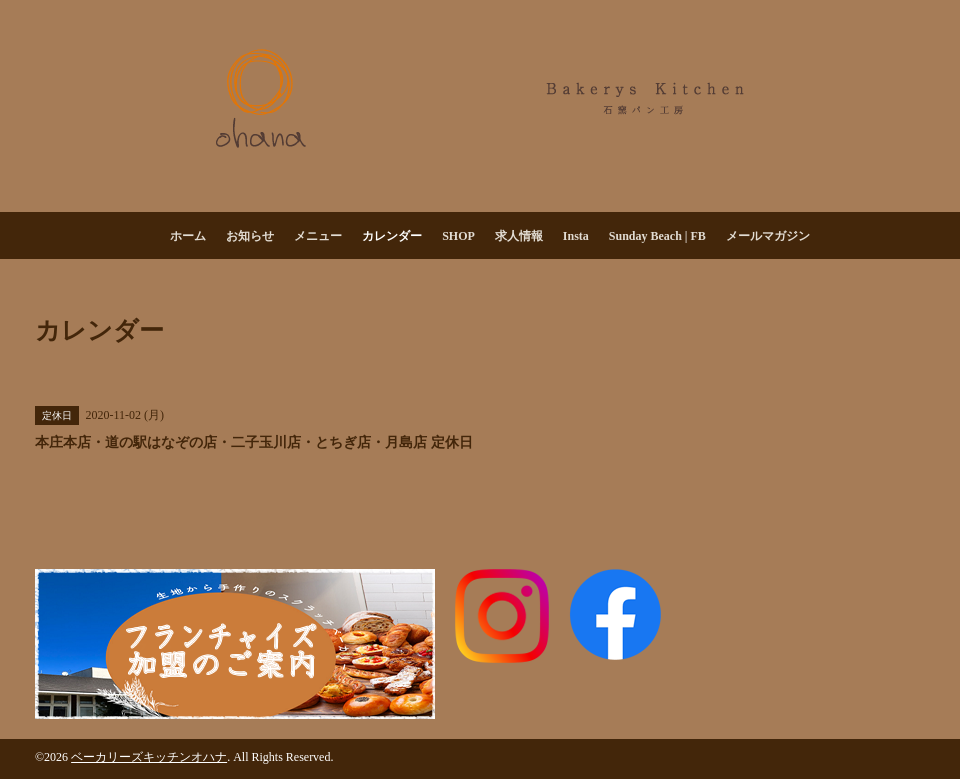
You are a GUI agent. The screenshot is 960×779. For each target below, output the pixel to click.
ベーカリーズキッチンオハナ (149, 757)
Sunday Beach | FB (657, 236)
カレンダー (392, 236)
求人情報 (519, 236)
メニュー (318, 236)
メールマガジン (768, 236)
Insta (576, 236)
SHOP (458, 236)
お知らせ (250, 236)
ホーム (188, 236)
